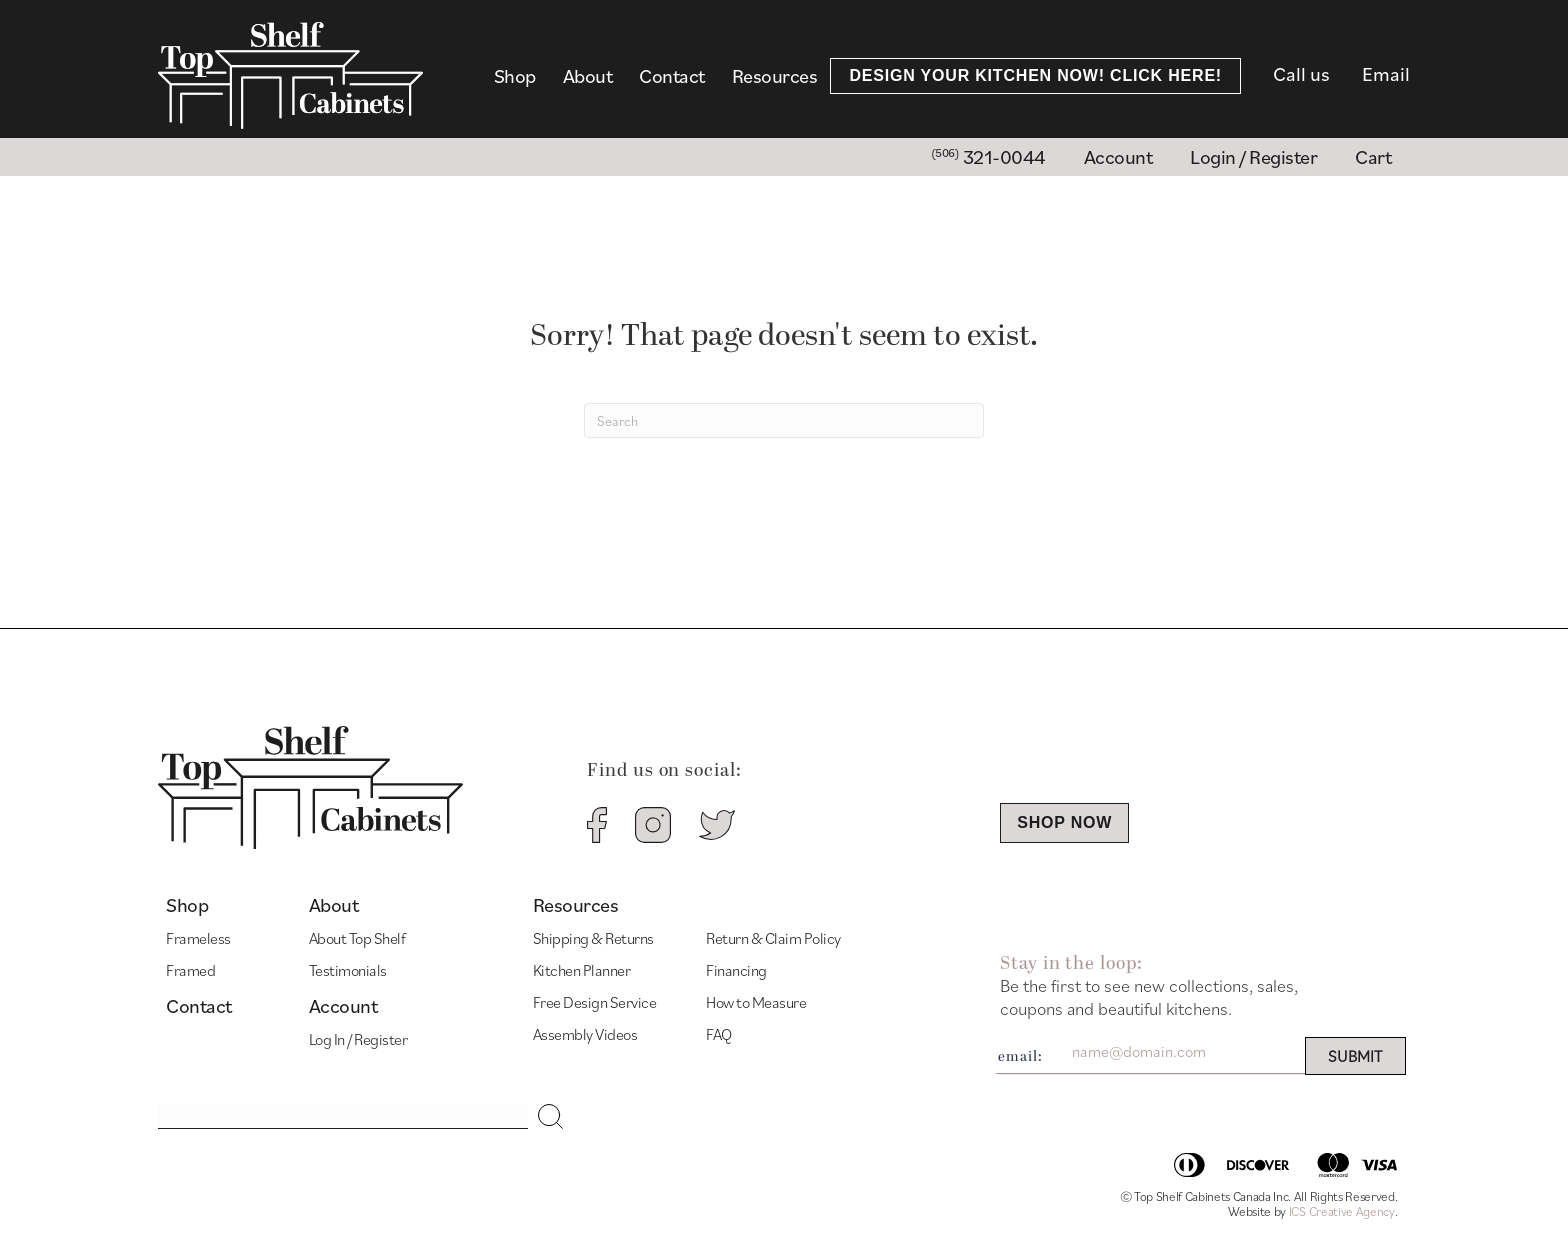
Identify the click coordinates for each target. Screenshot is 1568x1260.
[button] (551, 1117)
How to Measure (756, 1002)
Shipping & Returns (593, 938)
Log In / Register (358, 1039)
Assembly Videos (585, 1034)
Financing (736, 970)
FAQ (719, 1034)
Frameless (198, 938)
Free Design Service (595, 1002)
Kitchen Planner (582, 970)
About (588, 76)
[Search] (784, 420)
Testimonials (348, 970)
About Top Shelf (357, 938)
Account (343, 1006)
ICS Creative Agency (1342, 1211)
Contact (672, 76)
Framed (190, 970)
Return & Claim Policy (773, 938)
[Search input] (343, 1117)
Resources (775, 76)
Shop (515, 76)
